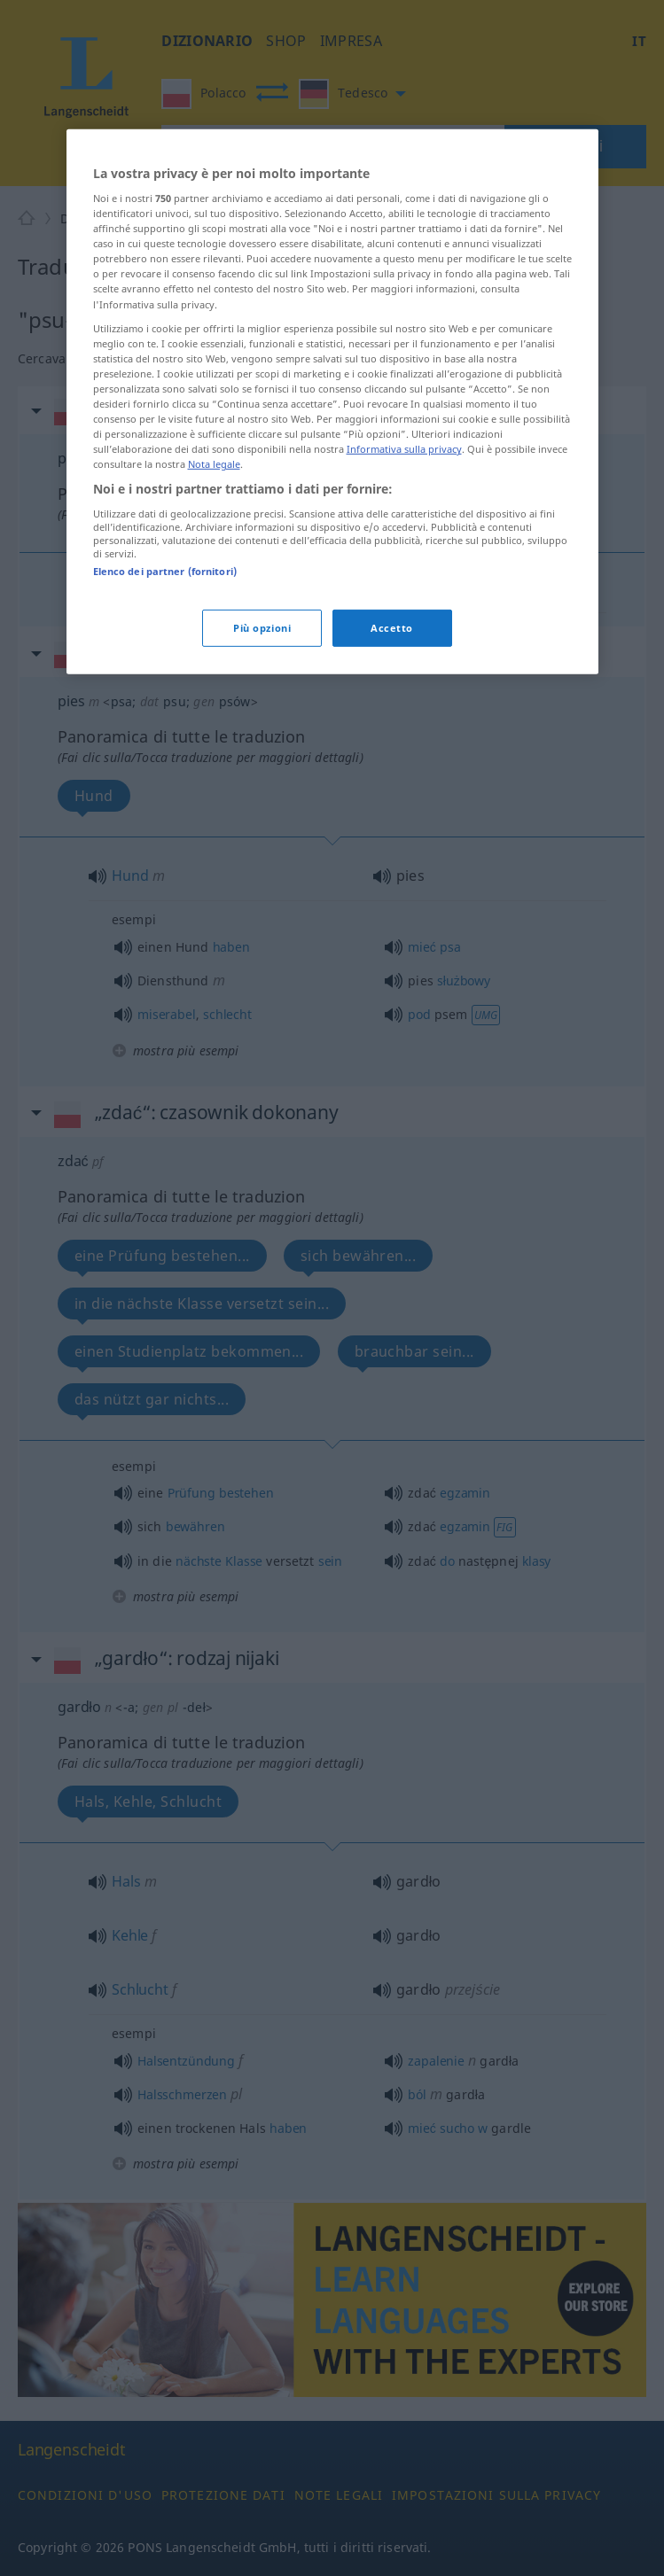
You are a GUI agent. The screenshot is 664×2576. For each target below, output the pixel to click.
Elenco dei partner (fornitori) (165, 675)
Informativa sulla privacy (404, 554)
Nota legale (214, 569)
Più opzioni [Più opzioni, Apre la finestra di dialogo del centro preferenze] (262, 733)
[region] (332, 507)
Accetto (392, 733)
